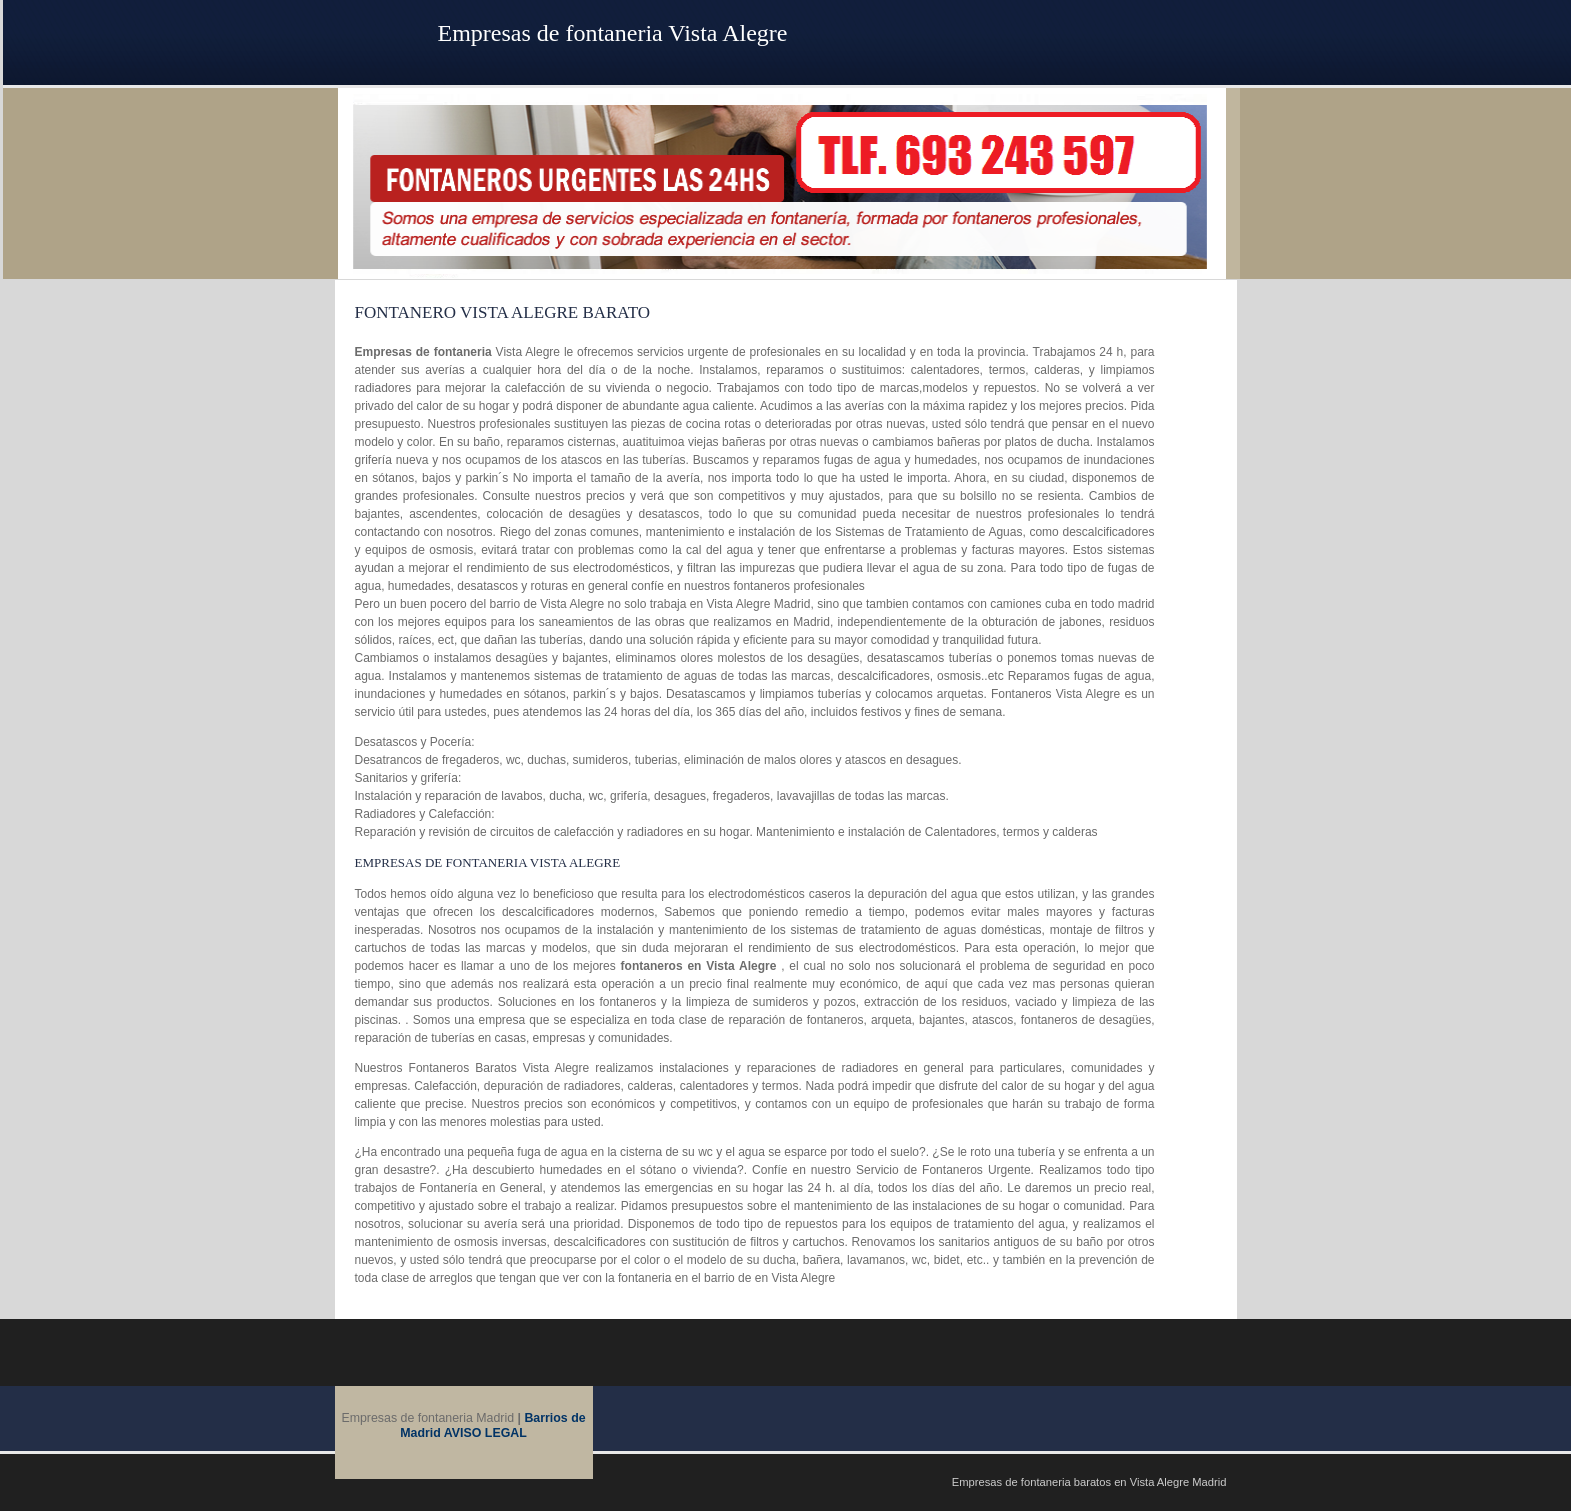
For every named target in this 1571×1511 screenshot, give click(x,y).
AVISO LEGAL (485, 1433)
